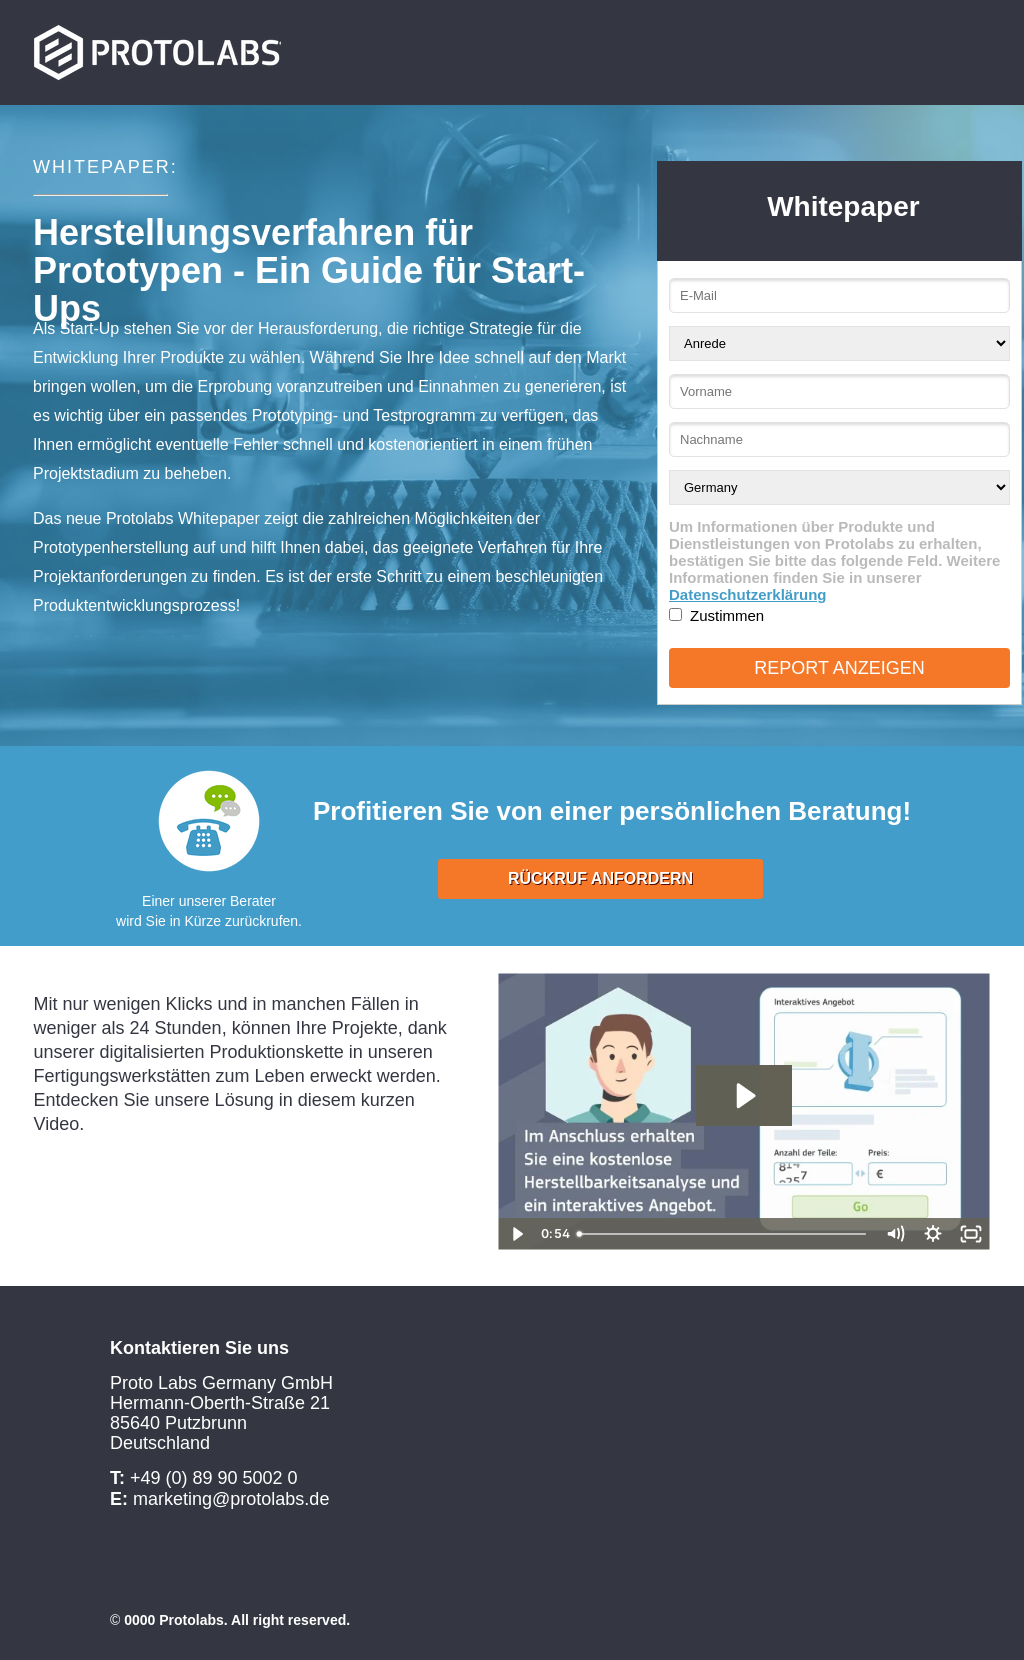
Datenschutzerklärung (748, 594)
